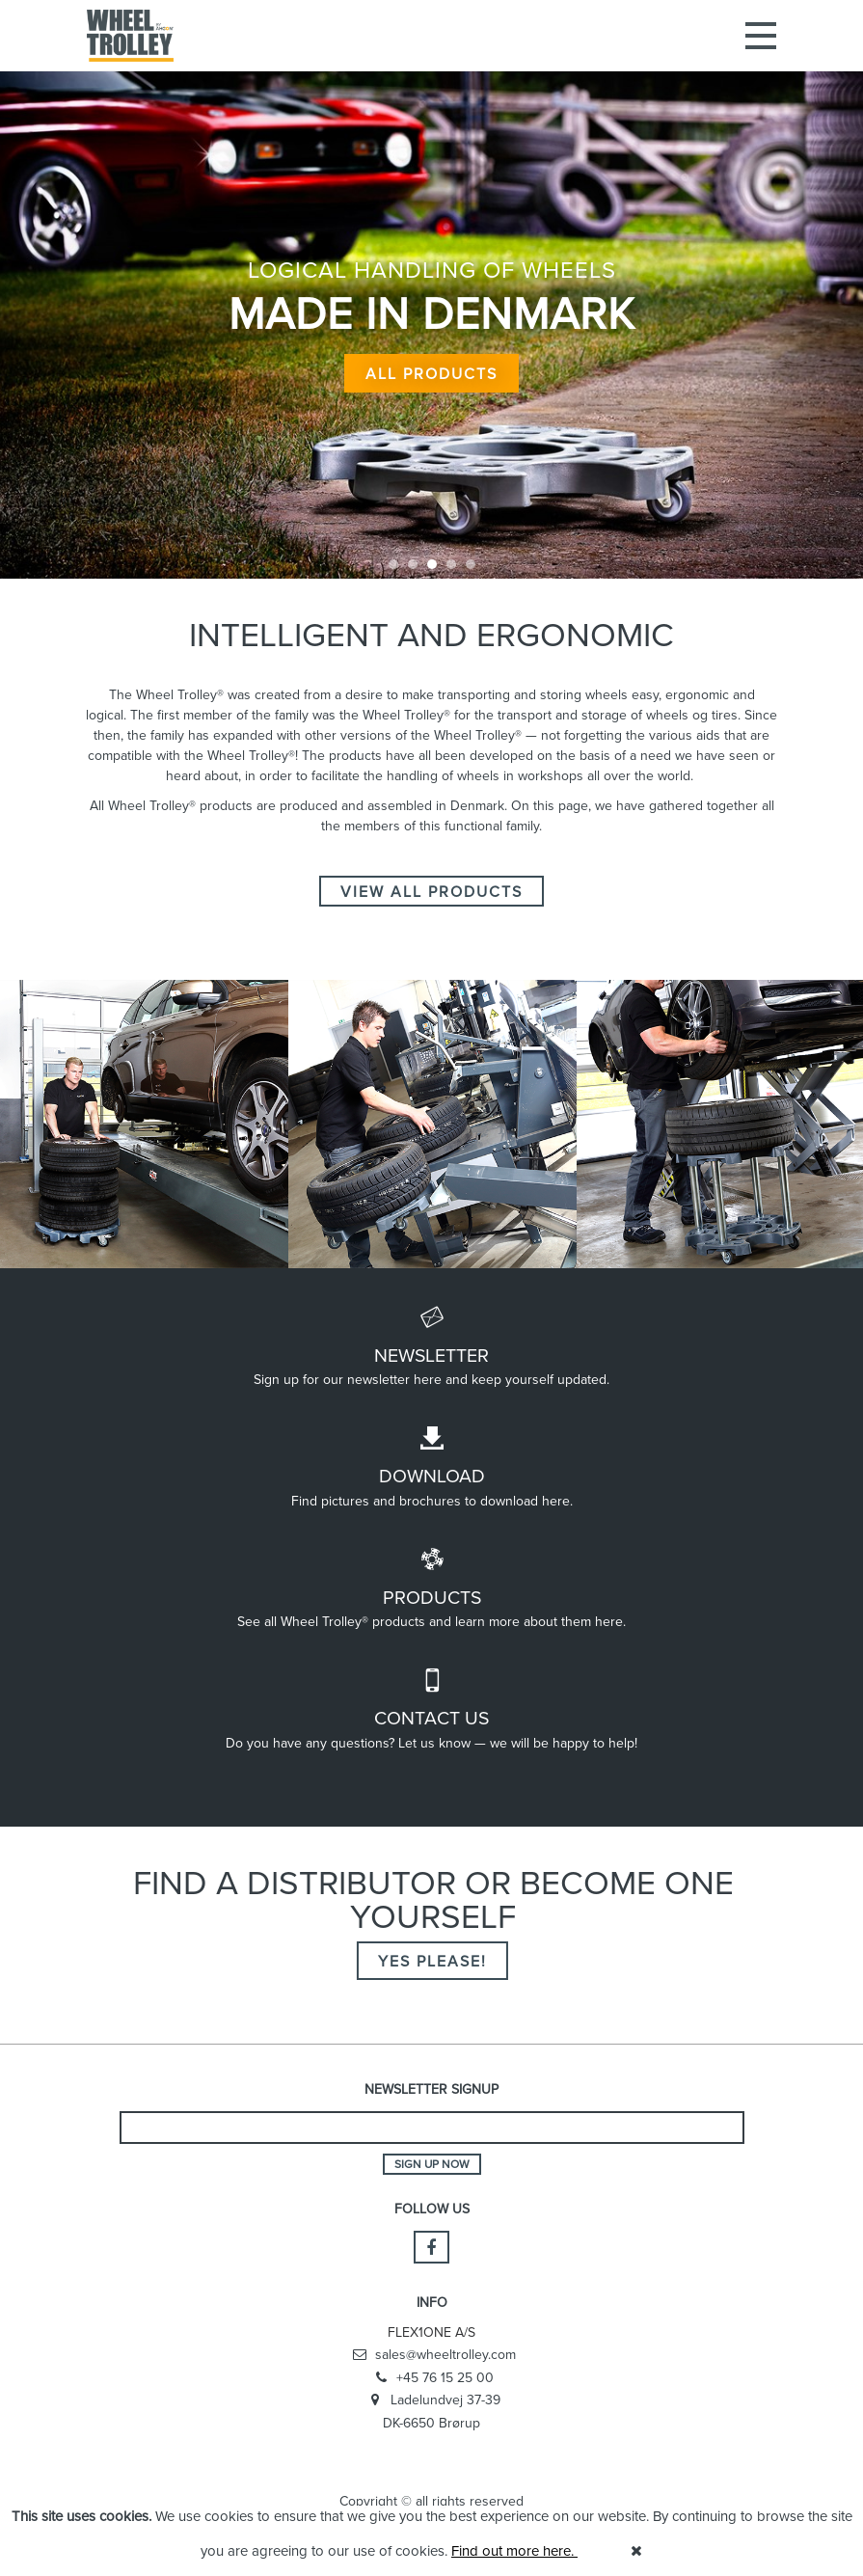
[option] (431, 289)
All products (431, 364)
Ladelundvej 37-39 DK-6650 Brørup (432, 2410)
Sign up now (432, 2164)
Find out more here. (514, 2550)
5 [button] (470, 564)
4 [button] (451, 564)
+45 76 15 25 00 (431, 2378)
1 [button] (393, 564)
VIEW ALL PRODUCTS (431, 891)
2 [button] (413, 564)
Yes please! (432, 1960)
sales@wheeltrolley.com (432, 2355)
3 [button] (432, 564)
